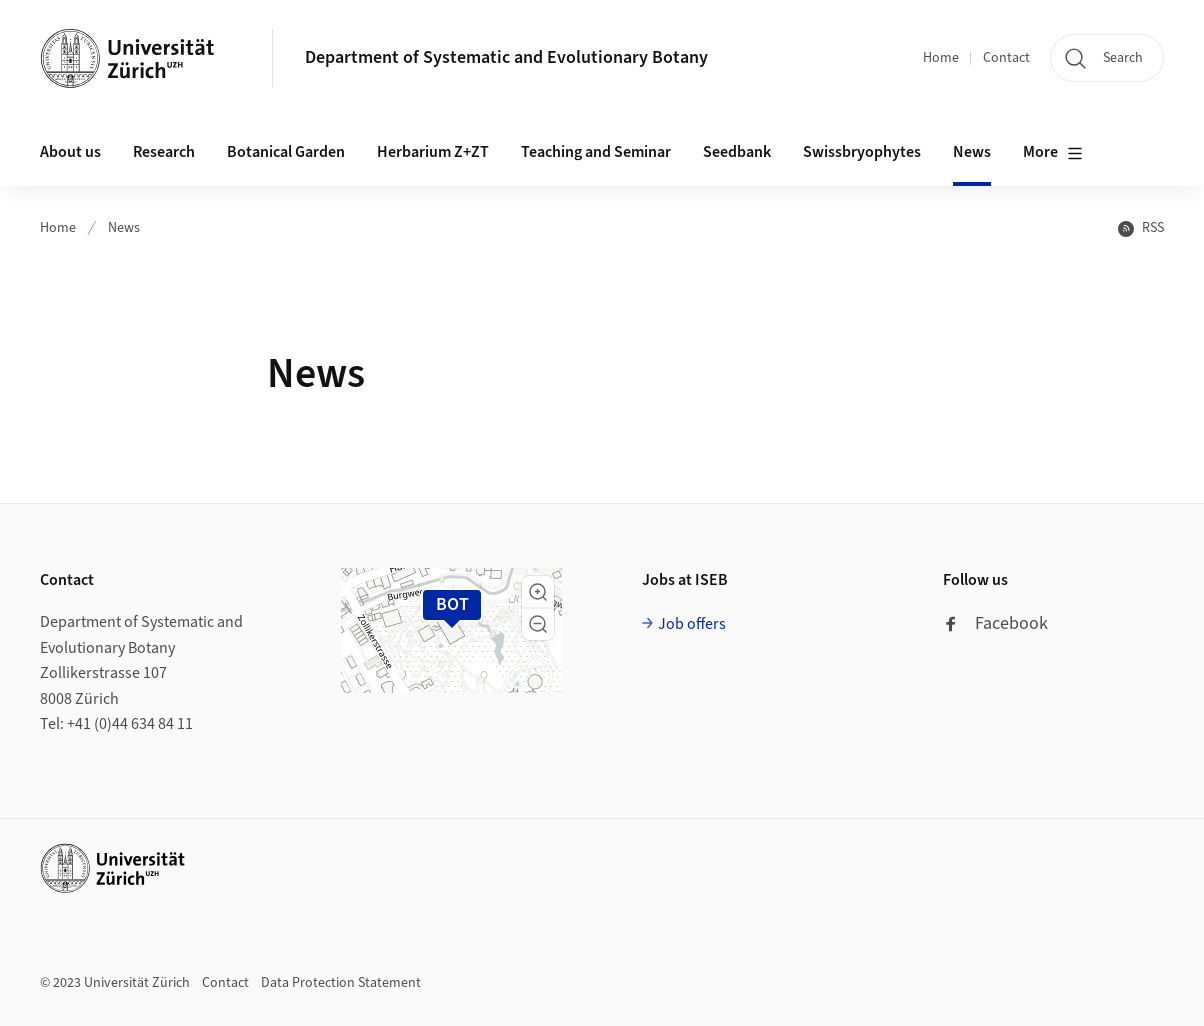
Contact (1006, 58)
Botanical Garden (286, 152)
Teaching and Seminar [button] (596, 152)
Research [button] (164, 152)
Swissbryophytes (862, 152)
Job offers (692, 624)
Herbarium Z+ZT (433, 152)
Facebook (995, 623)
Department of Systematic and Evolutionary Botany (506, 57)
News (972, 152)
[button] (538, 592)
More (1053, 153)
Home (941, 58)
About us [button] (70, 152)
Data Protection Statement (341, 983)
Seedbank (737, 152)
